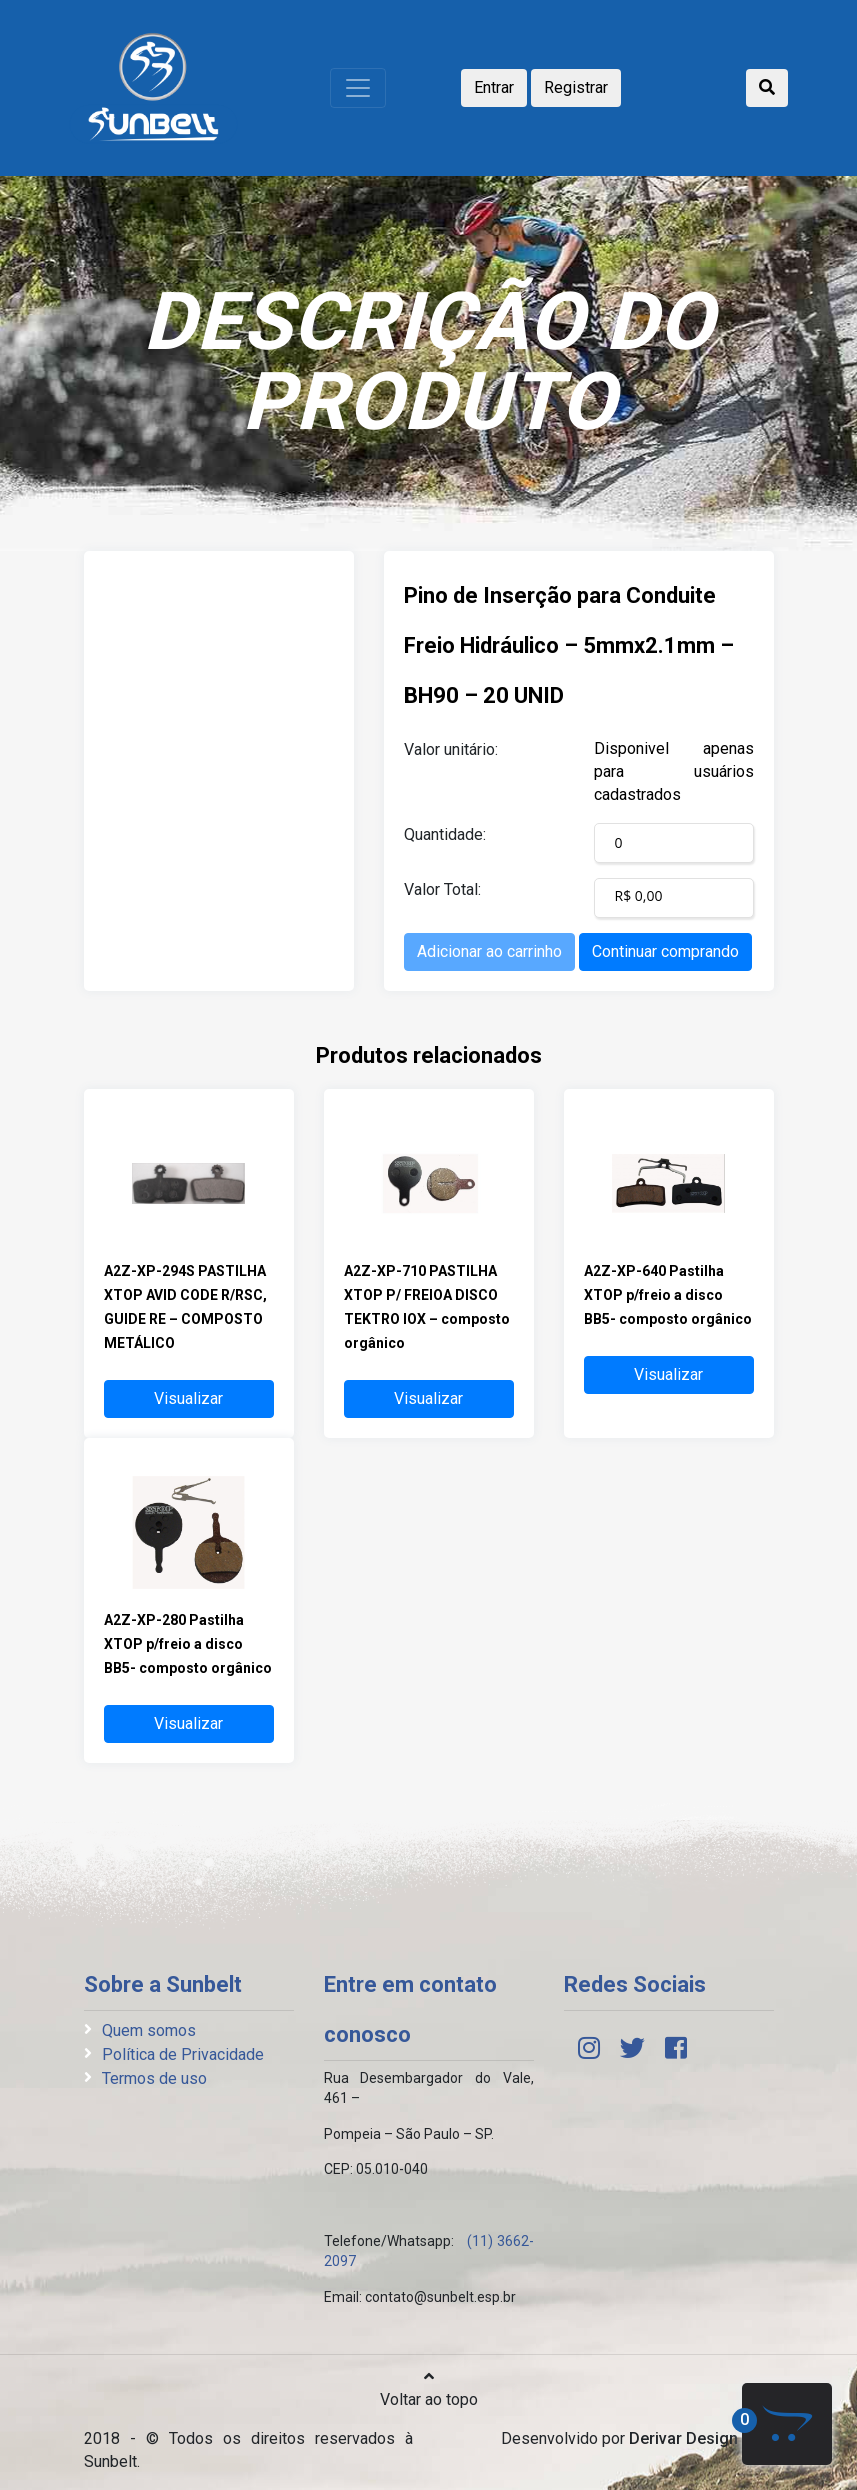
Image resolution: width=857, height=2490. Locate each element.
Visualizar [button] (188, 1398)
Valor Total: (442, 889)
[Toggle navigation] (358, 88)
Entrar (494, 87)
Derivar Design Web (701, 2438)
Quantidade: (445, 834)
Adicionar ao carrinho (489, 951)
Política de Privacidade (183, 2054)
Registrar (576, 87)
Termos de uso (154, 2078)
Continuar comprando (665, 951)
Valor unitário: (451, 749)
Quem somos (149, 2030)
